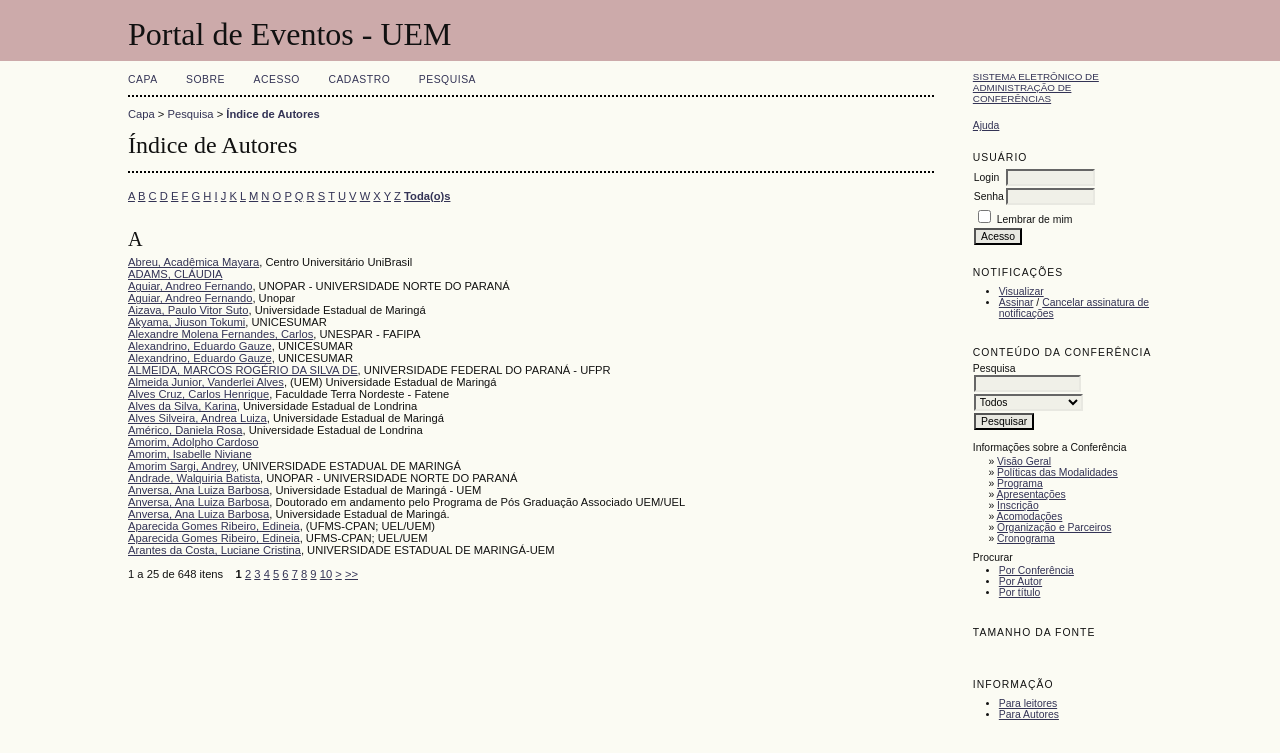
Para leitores (1028, 703)
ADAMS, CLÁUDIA (175, 274)
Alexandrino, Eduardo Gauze (200, 346)
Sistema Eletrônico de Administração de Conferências (1036, 87)
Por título (1020, 592)
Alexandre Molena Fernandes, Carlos (220, 334)
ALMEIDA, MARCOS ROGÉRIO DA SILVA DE (243, 370)
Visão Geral (1024, 461)
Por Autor (1020, 581)
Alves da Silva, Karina (182, 406)
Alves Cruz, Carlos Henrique (198, 394)
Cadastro (359, 79)
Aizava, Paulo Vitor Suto (188, 310)
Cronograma (1026, 538)
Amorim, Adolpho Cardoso (193, 442)
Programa (1020, 483)
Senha (989, 196)
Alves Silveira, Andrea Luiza (197, 418)
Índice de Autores (272, 114)
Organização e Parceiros (1054, 527)
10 (326, 574)
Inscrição (1018, 505)
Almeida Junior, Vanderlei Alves (206, 382)
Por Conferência (1036, 570)
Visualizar (1021, 291)
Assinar (1016, 302)
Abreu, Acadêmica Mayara (193, 262)
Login (986, 177)
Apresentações (1031, 494)
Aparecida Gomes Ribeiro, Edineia (214, 526)
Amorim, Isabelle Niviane (190, 454)
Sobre (205, 79)
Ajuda (986, 125)
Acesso (277, 79)
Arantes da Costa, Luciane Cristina (214, 550)
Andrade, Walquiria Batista (194, 478)
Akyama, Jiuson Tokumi (186, 322)
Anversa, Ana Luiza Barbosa (198, 490)
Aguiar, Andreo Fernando (190, 286)
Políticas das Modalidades (1057, 472)
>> (351, 574)
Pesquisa (447, 79)
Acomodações (1030, 516)
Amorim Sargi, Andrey (182, 466)
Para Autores (1029, 714)
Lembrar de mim (1035, 219)
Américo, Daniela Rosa (185, 430)
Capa (143, 79)
